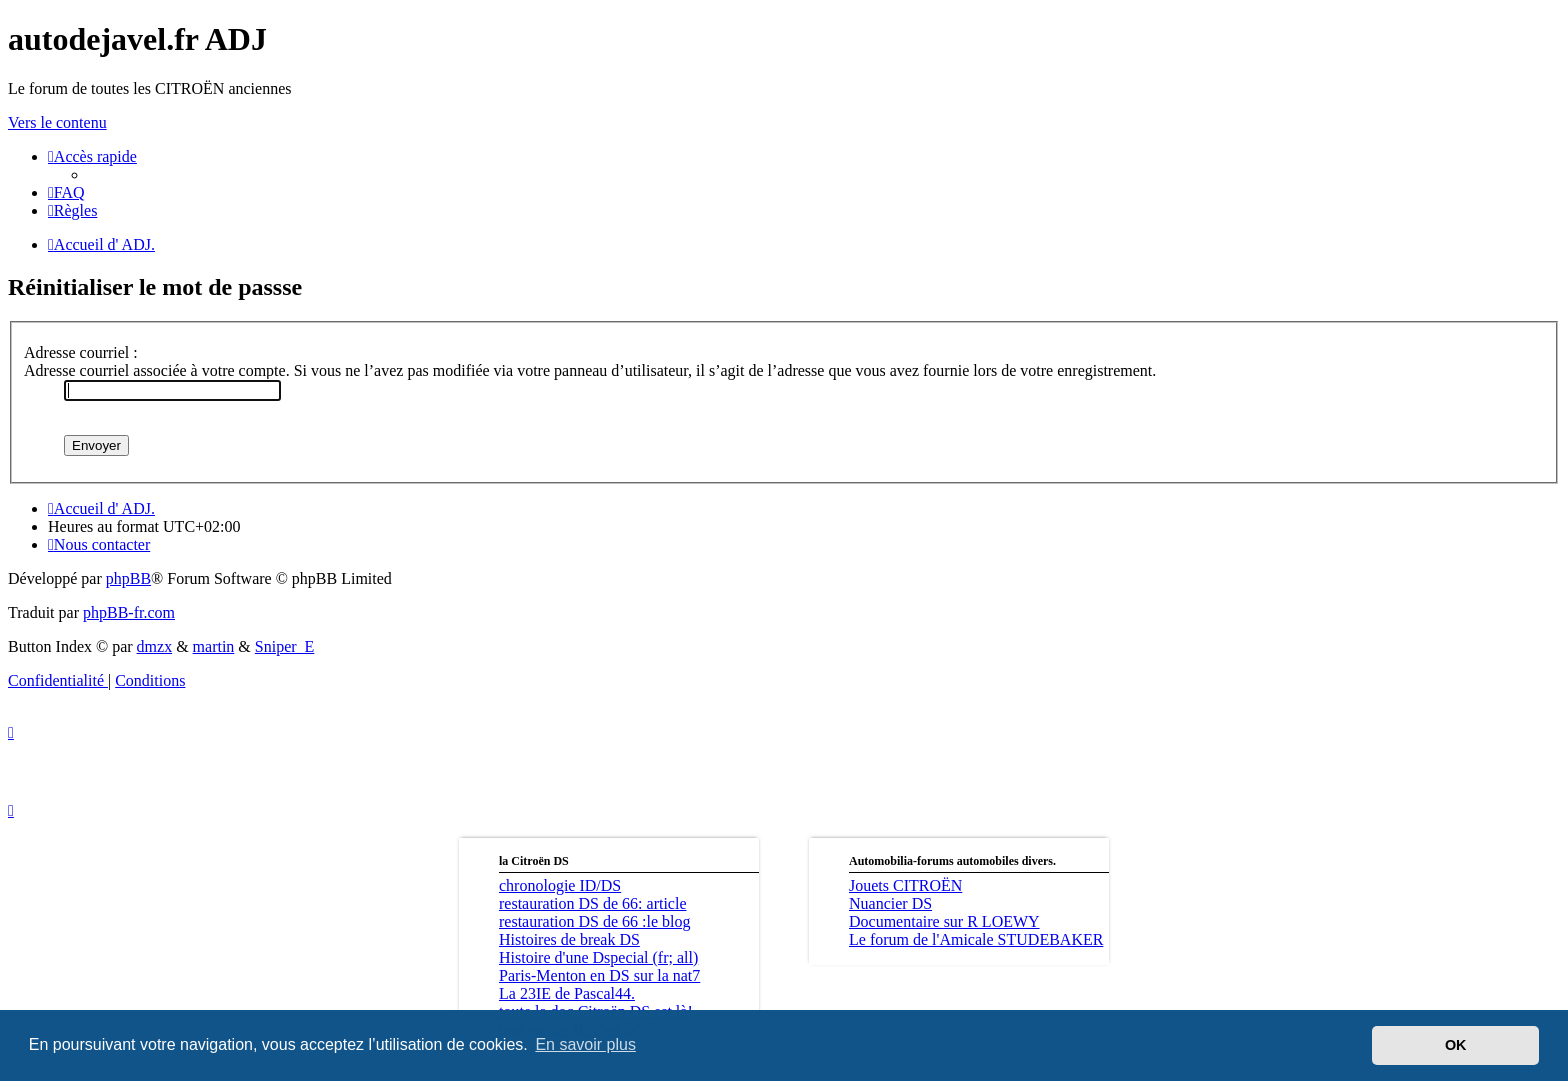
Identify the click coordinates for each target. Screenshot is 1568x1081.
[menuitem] (66, 192)
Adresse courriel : (81, 352)
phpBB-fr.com (129, 612)
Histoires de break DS (569, 939)
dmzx (155, 646)
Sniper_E (285, 646)
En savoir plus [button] (585, 1044)
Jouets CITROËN (905, 885)
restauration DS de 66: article (593, 903)
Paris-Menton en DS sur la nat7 (599, 975)
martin (214, 646)
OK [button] (1456, 1045)
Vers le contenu (57, 122)
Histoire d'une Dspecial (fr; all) (598, 957)
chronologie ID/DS (560, 885)
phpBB (128, 578)
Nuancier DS (890, 903)
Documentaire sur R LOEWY (944, 921)
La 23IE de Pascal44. (567, 993)
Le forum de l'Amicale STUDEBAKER (976, 939)
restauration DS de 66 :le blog (595, 921)
